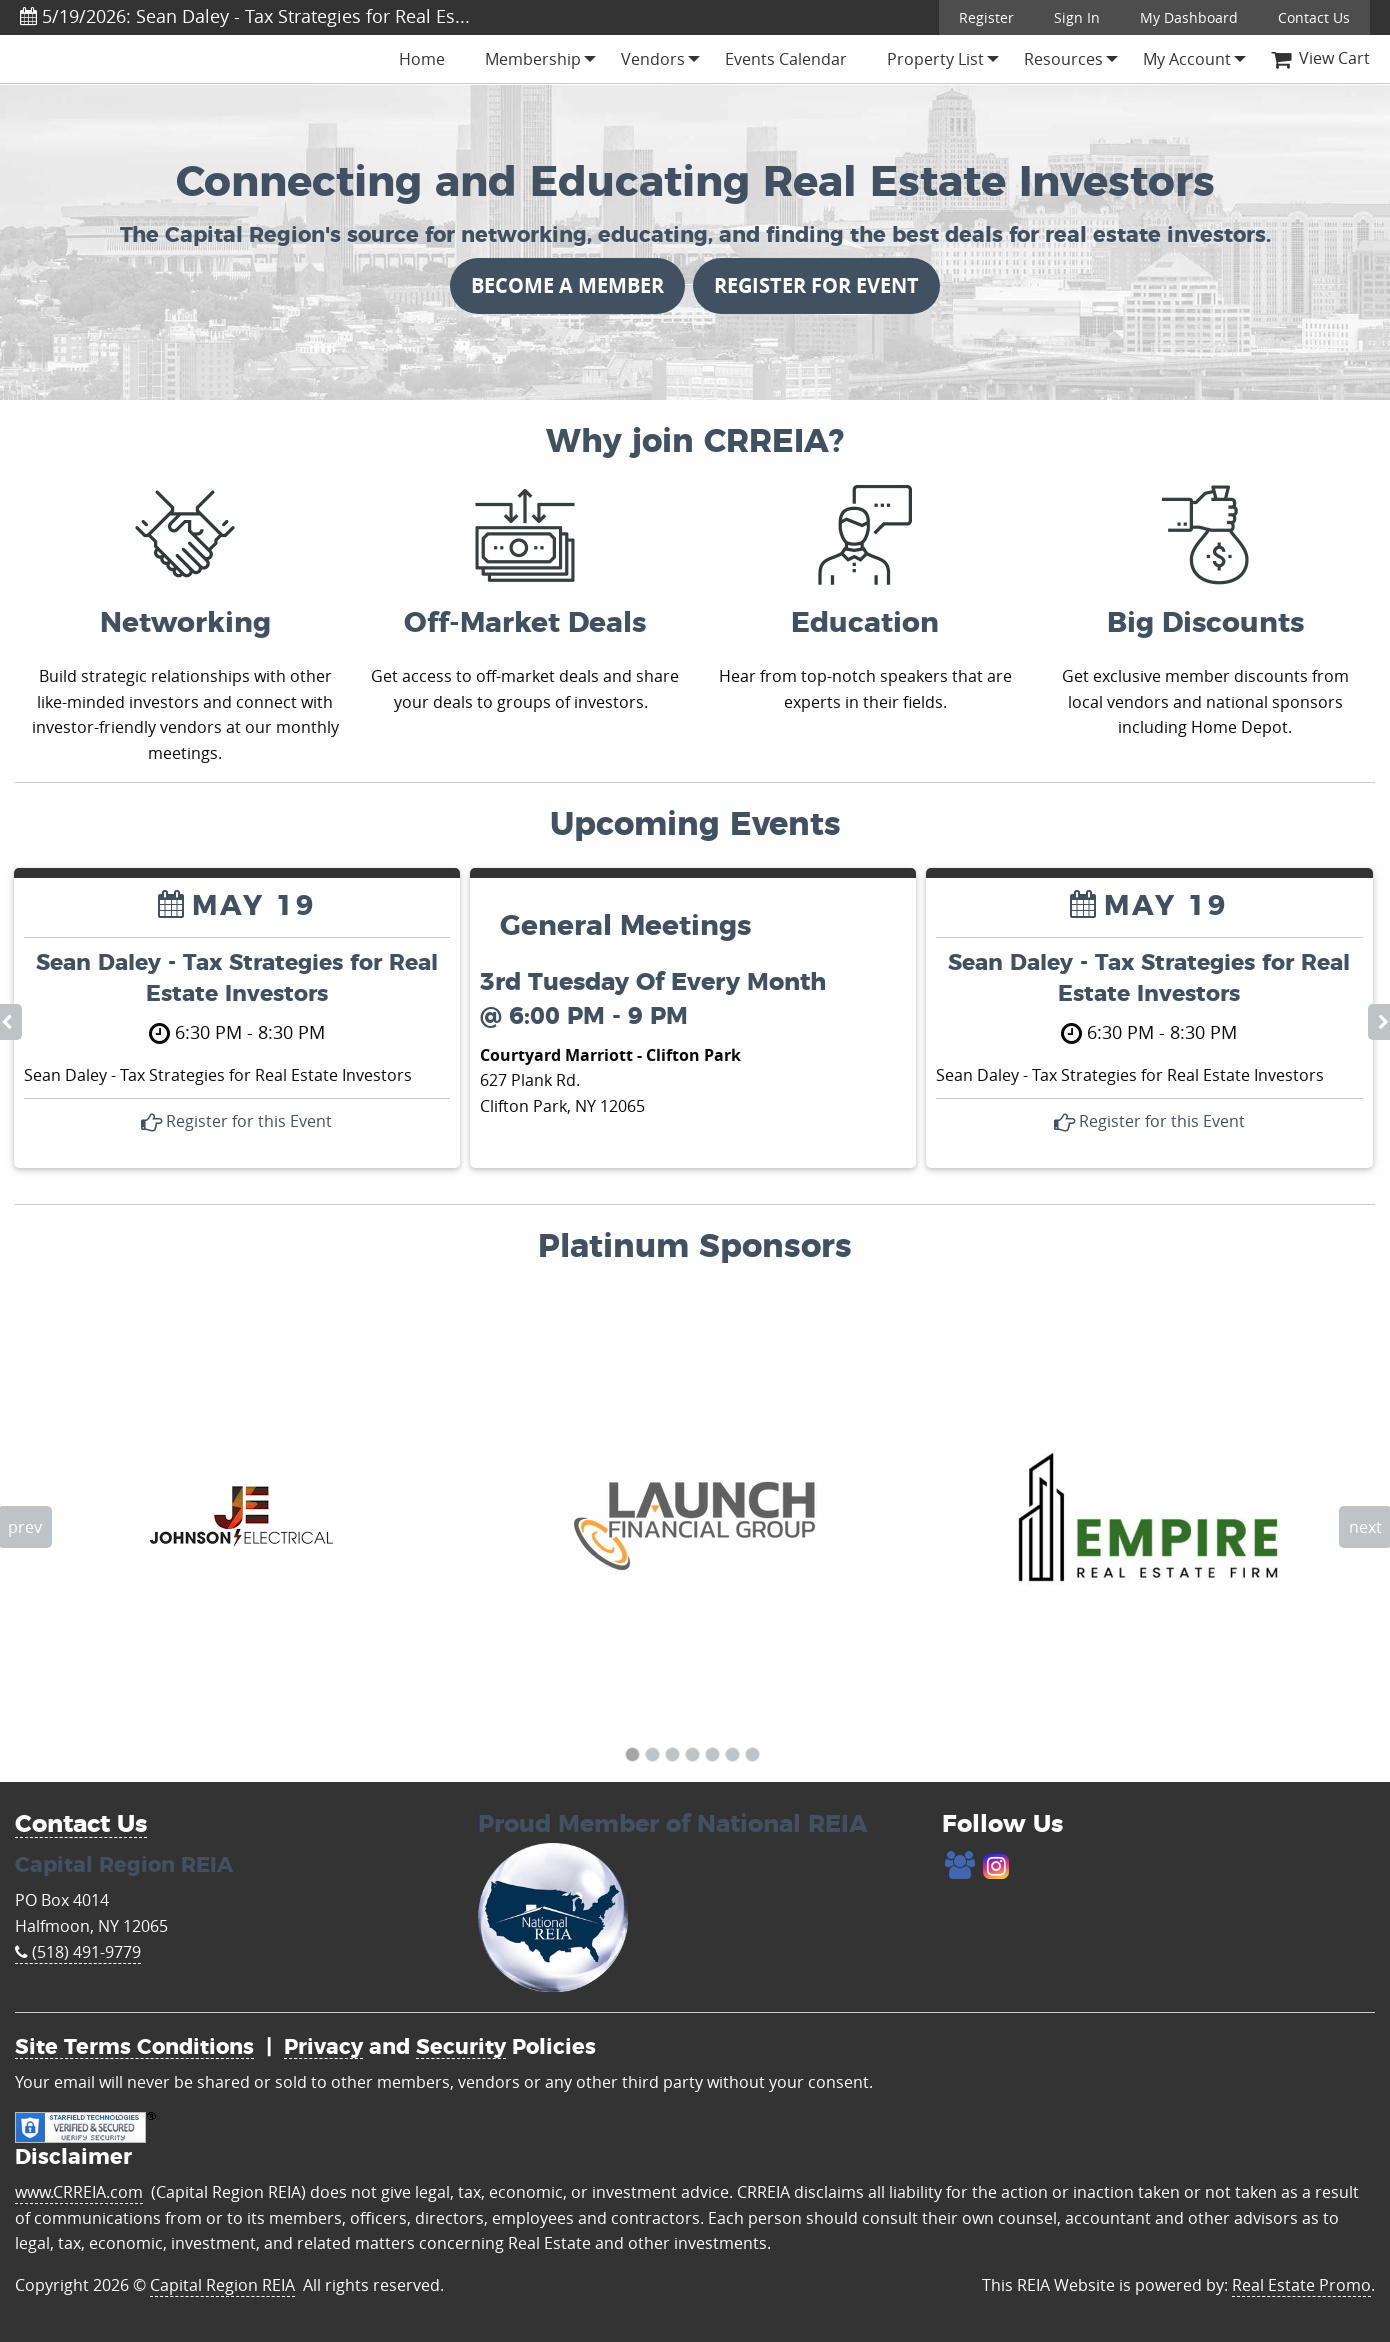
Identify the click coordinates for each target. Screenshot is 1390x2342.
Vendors (653, 59)
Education (865, 624)
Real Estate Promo (1301, 2285)
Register (986, 17)
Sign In (1077, 17)
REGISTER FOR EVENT (816, 285)
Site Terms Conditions (134, 2047)
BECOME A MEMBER (567, 285)
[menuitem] (422, 59)
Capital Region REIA (222, 2285)
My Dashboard (1189, 17)
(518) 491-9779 (78, 1952)
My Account (1187, 59)
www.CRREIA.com (79, 2192)
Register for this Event (236, 1121)
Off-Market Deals (525, 624)
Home (422, 59)
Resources (1063, 59)
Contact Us (1314, 17)
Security (461, 2047)
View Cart (1320, 58)
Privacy (323, 2047)
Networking (185, 624)
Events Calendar (786, 59)
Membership (533, 59)
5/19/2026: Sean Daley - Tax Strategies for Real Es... (245, 16)
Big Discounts (1205, 624)
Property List (935, 59)
